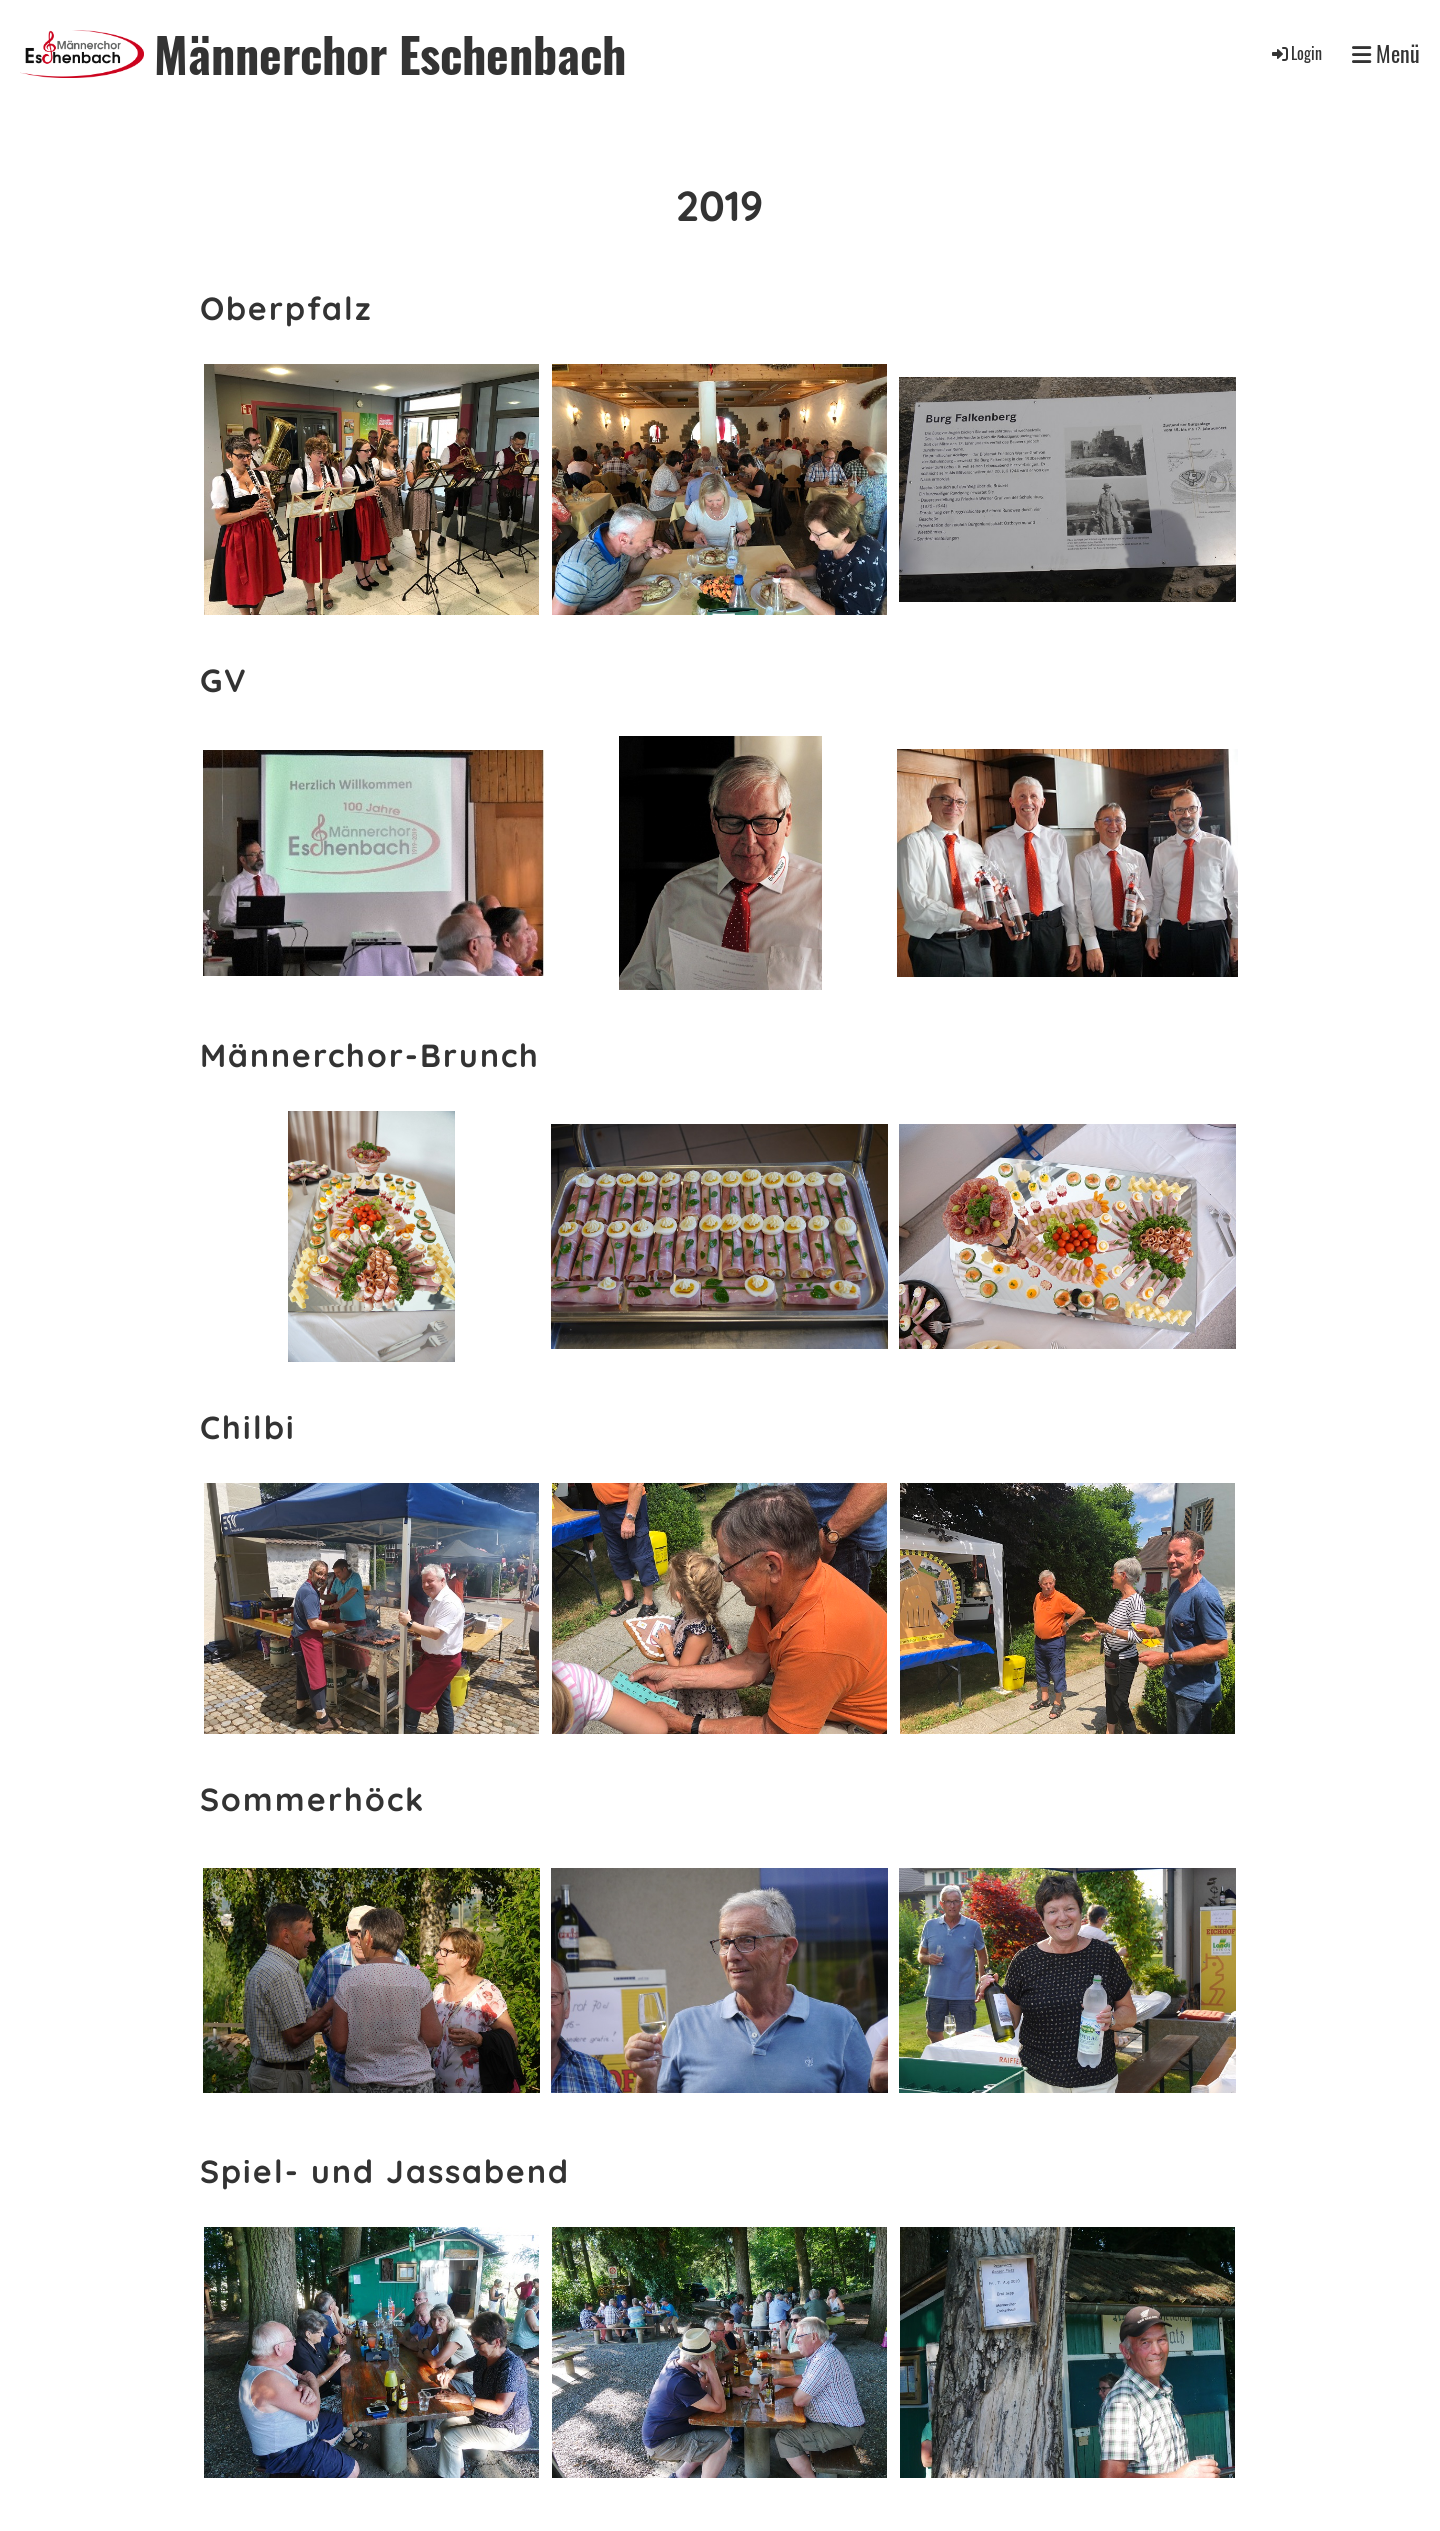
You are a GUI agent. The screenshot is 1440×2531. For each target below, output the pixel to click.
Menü (1386, 53)
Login (1295, 53)
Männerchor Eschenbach (390, 53)
